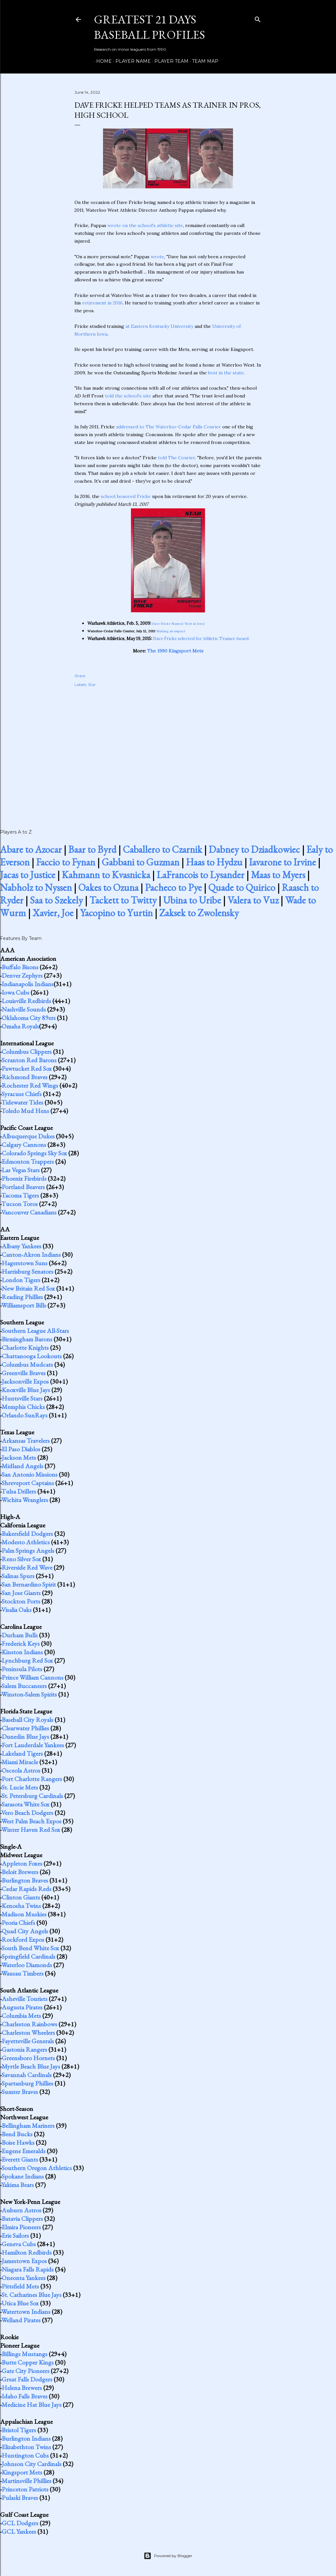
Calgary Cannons (24, 1144)
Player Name (131, 61)
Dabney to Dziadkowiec (254, 849)
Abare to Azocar (31, 849)
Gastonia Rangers (24, 2049)
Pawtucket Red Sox (27, 1068)
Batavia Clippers (22, 2218)
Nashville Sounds (24, 1009)
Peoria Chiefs (18, 1922)
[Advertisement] (168, 751)
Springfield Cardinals (28, 1956)
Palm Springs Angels (28, 1550)
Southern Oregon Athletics (37, 2168)
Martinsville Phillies (26, 2480)
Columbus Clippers (27, 1051)
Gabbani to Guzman (140, 862)
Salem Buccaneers (24, 1686)
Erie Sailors (15, 2235)
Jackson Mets (19, 1457)
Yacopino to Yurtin (116, 912)
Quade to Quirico (241, 887)
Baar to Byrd (92, 849)
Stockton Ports (21, 1601)
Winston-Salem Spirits (29, 1694)
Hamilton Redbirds (27, 2252)
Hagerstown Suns (24, 1263)
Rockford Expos (23, 1939)
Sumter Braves (20, 2091)
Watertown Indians (25, 2311)
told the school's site (128, 396)
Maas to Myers (278, 874)
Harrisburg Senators (27, 1271)
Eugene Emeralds (23, 2151)
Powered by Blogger (168, 2556)
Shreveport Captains (28, 1483)
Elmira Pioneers (21, 2227)
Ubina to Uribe (192, 900)
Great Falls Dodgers (27, 2379)
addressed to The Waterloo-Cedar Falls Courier (168, 427)
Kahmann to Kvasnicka (106, 874)
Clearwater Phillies (25, 1728)
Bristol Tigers (19, 2430)
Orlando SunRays (24, 1415)
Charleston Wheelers (28, 2032)
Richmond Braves (24, 1077)
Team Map (203, 61)
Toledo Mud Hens (25, 1111)
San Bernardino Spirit (29, 1584)
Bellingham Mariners (28, 2125)
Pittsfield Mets (20, 2286)
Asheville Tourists (24, 1998)
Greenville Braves (23, 1373)
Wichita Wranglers (24, 1500)
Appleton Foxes (22, 1863)
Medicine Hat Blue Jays (31, 2404)
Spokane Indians (23, 2176)
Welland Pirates (21, 2320)
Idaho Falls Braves (24, 2396)
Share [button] (79, 675)
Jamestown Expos (24, 2261)
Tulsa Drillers (18, 1491)
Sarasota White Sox (25, 1804)
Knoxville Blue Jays (26, 1390)
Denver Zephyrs (22, 975)
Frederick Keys (21, 1643)
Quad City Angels (25, 1931)
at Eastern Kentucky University (159, 326)
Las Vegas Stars (21, 1170)
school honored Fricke (126, 496)
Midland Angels (22, 1466)
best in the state (226, 373)
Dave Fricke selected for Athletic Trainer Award (201, 638)
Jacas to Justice (27, 874)
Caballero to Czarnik (162, 849)
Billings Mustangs (24, 2354)
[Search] (258, 18)
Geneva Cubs (19, 2244)
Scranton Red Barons (29, 1060)
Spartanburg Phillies (27, 2083)
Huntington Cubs (25, 2455)
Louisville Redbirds (26, 1001)
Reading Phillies (22, 1297)
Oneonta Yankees (23, 2278)
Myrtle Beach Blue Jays (31, 2066)
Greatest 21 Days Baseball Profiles (149, 27)
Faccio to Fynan (65, 862)
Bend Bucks (17, 2134)
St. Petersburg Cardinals (32, 1795)
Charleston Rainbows (29, 2024)
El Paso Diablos (21, 1449)
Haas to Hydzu (214, 862)
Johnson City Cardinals (31, 2464)
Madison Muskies (24, 1914)
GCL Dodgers (20, 2523)
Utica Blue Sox (20, 2303)
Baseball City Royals (27, 1719)
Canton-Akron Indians (31, 1254)
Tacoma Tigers (20, 1195)
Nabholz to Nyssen (36, 887)
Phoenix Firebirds (24, 1178)
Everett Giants (20, 2159)
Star (92, 684)
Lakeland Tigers (22, 1753)
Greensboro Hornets (28, 2058)
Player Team (169, 61)
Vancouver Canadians (29, 1212)
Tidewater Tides (22, 1102)
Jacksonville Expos (25, 1381)
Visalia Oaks (16, 1609)
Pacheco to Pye (173, 887)
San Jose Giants (21, 1593)
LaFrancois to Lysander (200, 874)
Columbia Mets (21, 2015)
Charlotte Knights (25, 1347)
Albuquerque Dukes (28, 1136)
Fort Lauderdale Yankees (33, 1745)
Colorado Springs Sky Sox (34, 1153)
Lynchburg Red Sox (27, 1660)
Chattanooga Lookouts (32, 1356)
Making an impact (171, 631)
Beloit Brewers (20, 1872)
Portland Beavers (23, 1187)
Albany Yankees (21, 1246)
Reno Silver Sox (21, 1559)
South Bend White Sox (30, 1948)
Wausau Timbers (22, 1973)
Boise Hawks (18, 2142)
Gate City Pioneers (25, 2371)
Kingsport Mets (22, 2472)
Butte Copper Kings (28, 2362)
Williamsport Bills (23, 1305)
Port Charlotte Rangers (32, 1779)
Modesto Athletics (26, 1542)
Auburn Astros (21, 2210)
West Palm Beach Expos (31, 1821)
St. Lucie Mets (20, 1787)
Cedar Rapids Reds (26, 1889)
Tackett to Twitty (123, 900)
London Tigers (21, 1280)
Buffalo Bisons (20, 967)
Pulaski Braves (20, 2497)
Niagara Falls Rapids (28, 2269)
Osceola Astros (21, 1770)
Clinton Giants (21, 1897)
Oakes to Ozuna (108, 887)
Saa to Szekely (56, 900)
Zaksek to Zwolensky (199, 912)
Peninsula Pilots (22, 1669)
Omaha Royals (20, 1026)
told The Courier (176, 458)
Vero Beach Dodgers (27, 1812)
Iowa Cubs (15, 992)
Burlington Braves (25, 1880)
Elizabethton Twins (26, 2447)
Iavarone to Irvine (282, 862)
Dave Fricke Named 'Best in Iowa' (178, 624)
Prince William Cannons (32, 1677)
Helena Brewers (22, 2387)
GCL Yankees (19, 2531)
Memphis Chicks (23, 1406)
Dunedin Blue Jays (25, 1736)
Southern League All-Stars (35, 1330)
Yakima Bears (17, 2184)
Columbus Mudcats (27, 1364)
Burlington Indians (26, 2438)
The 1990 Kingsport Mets (175, 651)
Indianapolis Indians (28, 984)
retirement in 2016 (102, 303)
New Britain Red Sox (28, 1288)
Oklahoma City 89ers (29, 1017)
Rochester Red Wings (30, 1085)
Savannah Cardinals (27, 2075)
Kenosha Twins (21, 1905)
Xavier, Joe (52, 912)
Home (102, 61)
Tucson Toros (19, 1204)
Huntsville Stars (22, 1398)
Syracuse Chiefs (22, 1094)
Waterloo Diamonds (26, 1965)
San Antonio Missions (30, 1474)
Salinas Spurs (18, 1576)
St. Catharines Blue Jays (31, 2294)
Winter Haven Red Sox (30, 1829)
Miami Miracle (20, 1762)
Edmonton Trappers (28, 1161)
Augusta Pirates (22, 2007)
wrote (157, 257)
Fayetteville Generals (28, 2041)
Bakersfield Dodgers (27, 1533)
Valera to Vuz (252, 900)
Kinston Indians (22, 1652)
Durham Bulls (20, 1635)
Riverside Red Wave (27, 1567)
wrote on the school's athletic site (145, 225)
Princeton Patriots (25, 2489)
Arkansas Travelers (26, 1440)
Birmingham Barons (27, 1339)
